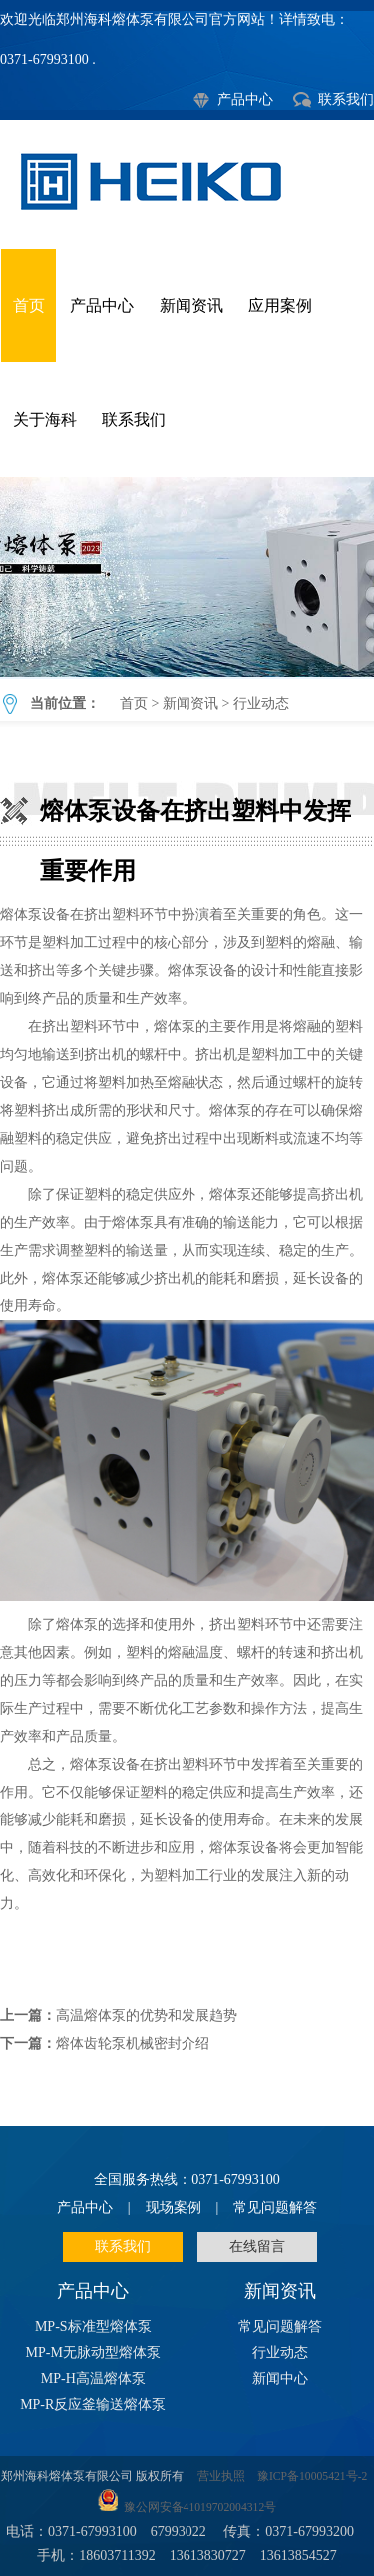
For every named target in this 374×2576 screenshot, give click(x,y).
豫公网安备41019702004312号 (200, 2507)
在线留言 (257, 2246)
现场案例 (173, 2207)
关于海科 (45, 419)
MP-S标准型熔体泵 (93, 2326)
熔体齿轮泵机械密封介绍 (132, 2043)
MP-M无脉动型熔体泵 (93, 2352)
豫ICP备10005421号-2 (312, 2476)
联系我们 (346, 99)
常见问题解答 (275, 2207)
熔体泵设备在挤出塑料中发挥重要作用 (187, 577)
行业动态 (261, 703)
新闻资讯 (191, 305)
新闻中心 (280, 2378)
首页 (29, 305)
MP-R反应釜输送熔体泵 (93, 2404)
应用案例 (280, 305)
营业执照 (221, 2476)
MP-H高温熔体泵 (93, 2378)
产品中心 (245, 99)
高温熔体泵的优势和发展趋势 (146, 2015)
